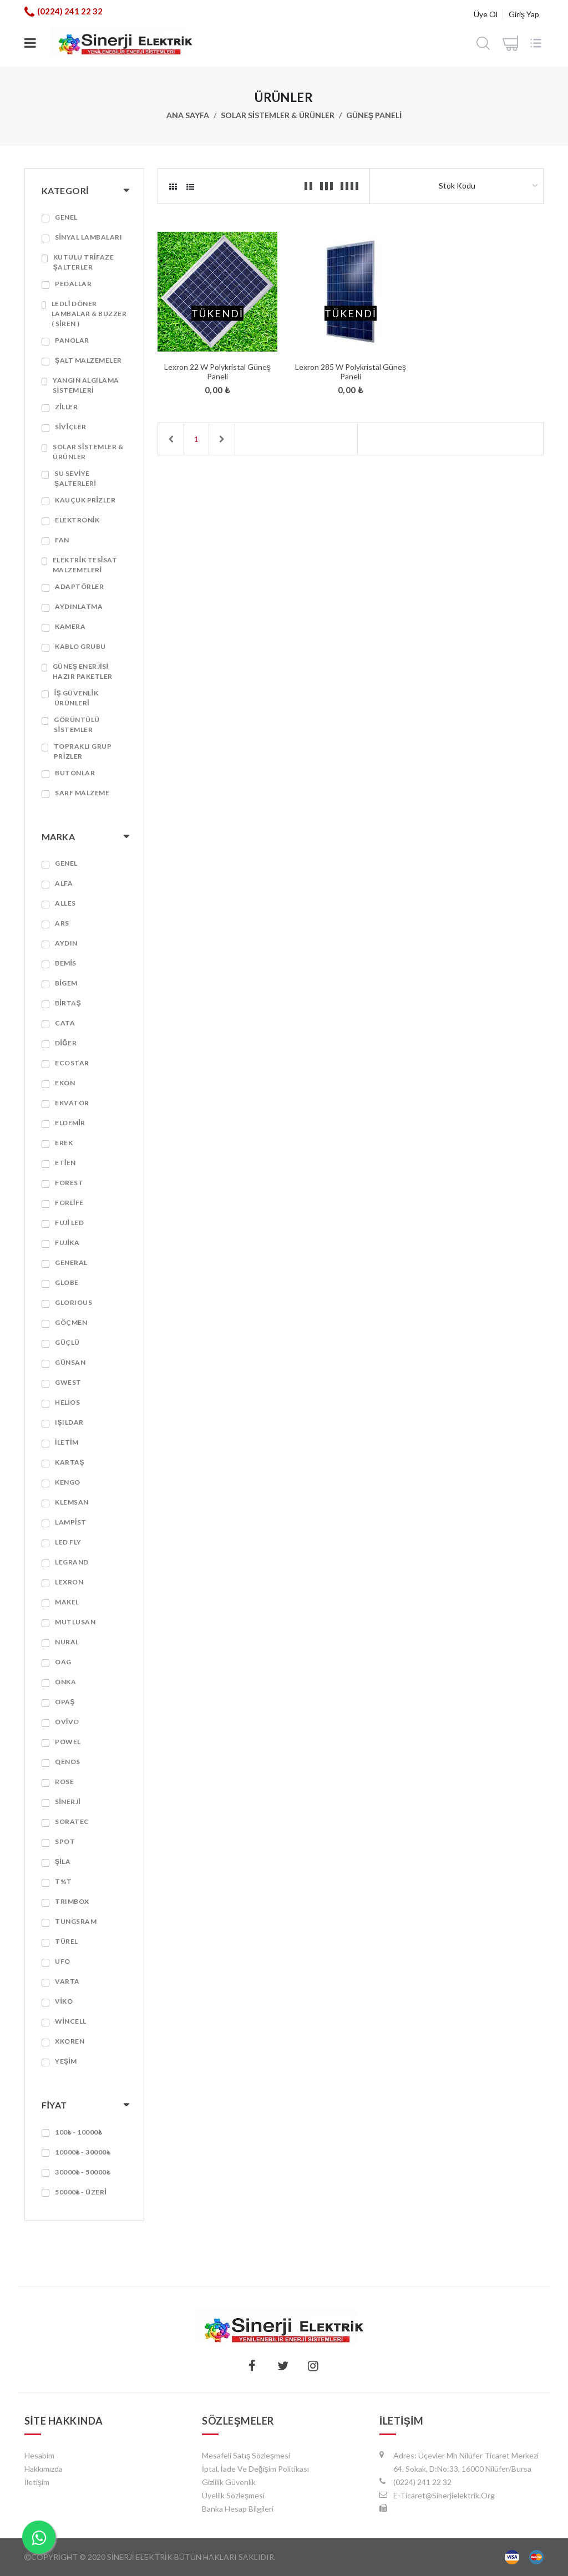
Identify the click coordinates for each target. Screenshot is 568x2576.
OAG (63, 1662)
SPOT (65, 1841)
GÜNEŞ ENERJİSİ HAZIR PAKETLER (83, 671)
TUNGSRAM (76, 1921)
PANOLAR (72, 340)
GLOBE (67, 1282)
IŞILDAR (69, 1422)
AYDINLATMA (79, 606)
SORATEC (72, 1821)
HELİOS (67, 1402)
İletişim (36, 2482)
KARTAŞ (69, 1462)
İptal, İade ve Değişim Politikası (255, 2468)
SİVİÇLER (71, 427)
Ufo (62, 1961)
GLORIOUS (73, 1302)
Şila (62, 1861)
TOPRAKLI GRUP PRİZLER (83, 751)
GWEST (68, 1382)
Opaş (65, 1702)
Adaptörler (79, 586)
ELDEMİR (70, 1123)
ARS (62, 923)
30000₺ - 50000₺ (82, 2172)
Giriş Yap (524, 14)
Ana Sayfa (187, 115)
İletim (67, 1442)
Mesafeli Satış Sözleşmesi (246, 2455)
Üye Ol (486, 14)
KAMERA (70, 626)
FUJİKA (67, 1242)
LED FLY (68, 1542)
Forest (69, 1182)
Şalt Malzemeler (88, 360)
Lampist (71, 1522)
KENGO (67, 1482)
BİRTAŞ (68, 1003)
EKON (65, 1083)
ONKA (65, 1682)
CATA (65, 1023)
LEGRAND (72, 1562)
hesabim (39, 2455)
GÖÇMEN (71, 1322)
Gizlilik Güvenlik (229, 2482)
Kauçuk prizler (85, 500)
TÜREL (66, 1941)
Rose (64, 1781)
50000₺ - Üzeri (80, 2192)
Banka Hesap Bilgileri (237, 2508)
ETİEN (65, 1163)
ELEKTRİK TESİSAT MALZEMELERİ (85, 565)
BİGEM (66, 983)
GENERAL (71, 1262)
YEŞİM (66, 2061)
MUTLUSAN (75, 1622)
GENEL (66, 217)
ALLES (65, 903)
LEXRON (69, 1582)
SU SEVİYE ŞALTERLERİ (75, 478)
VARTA (67, 1981)
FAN (62, 540)
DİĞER (66, 1043)
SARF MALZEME (82, 793)
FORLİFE (69, 1202)
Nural (67, 1642)
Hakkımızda (43, 2468)
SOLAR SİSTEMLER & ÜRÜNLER (277, 115)
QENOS (67, 1761)
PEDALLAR (73, 284)
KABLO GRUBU (80, 646)
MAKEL (67, 1602)
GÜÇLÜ (67, 1342)
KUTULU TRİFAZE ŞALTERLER (83, 262)
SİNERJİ (67, 1801)
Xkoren (69, 2041)
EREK (64, 1143)
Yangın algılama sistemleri (86, 385)
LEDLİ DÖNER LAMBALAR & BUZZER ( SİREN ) (89, 313)
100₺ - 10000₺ (78, 2132)
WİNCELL (71, 2021)
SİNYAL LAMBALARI (88, 237)
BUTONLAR (75, 773)
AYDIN (66, 943)
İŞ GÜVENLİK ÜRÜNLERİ (76, 698)
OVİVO (67, 1722)
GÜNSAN (70, 1362)
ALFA (64, 883)
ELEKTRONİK (77, 520)
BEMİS (66, 963)
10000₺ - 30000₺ (82, 2152)
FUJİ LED (69, 1222)
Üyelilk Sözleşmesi (233, 2495)
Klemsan (72, 1502)
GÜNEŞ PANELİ (374, 115)
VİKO (64, 2001)
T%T (63, 1881)
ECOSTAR (72, 1063)
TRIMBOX (72, 1901)
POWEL (68, 1741)
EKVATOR (72, 1103)
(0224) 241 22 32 (70, 11)
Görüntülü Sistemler (77, 724)
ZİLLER (66, 407)
